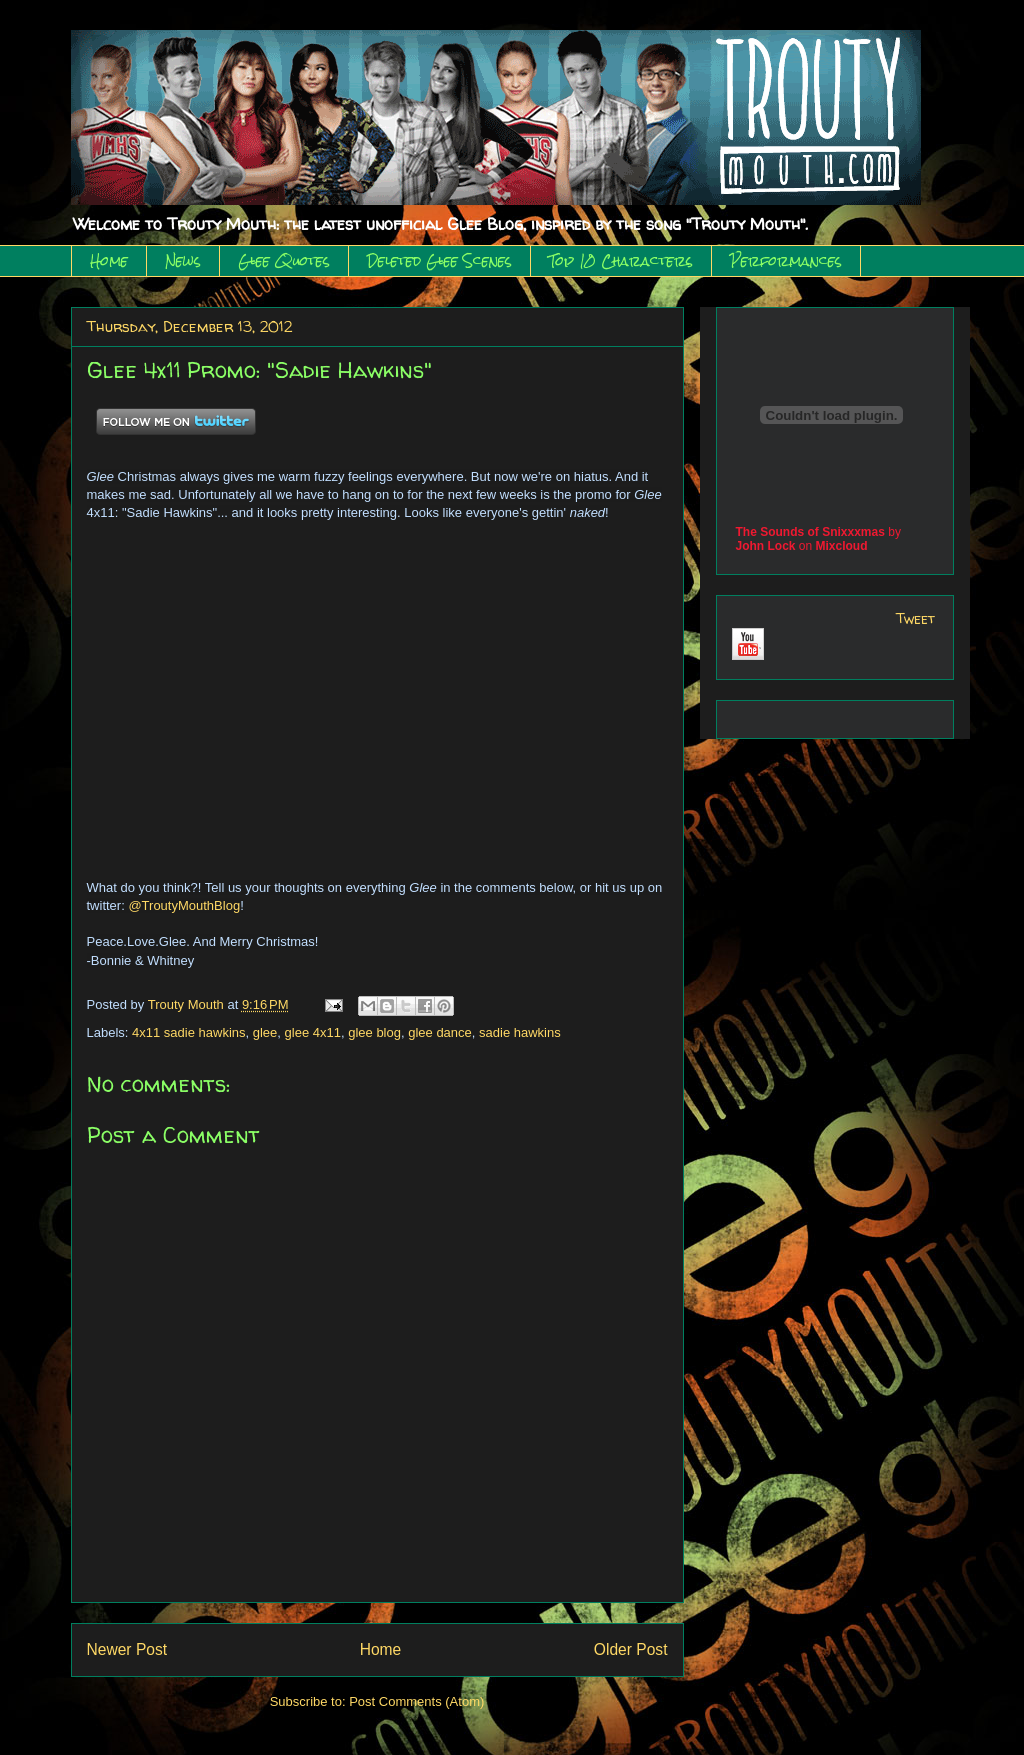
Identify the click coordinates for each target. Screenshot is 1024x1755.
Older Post (631, 1649)
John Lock (766, 546)
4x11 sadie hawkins (188, 1032)
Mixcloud (842, 546)
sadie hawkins (520, 1032)
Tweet (915, 618)
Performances (786, 261)
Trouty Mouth (188, 1004)
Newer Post (127, 1649)
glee (265, 1032)
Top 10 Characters (621, 261)
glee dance (440, 1032)
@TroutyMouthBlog (184, 905)
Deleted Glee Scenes (439, 261)
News (183, 261)
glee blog (374, 1032)
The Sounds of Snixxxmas (810, 532)
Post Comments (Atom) (416, 1701)
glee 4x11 (313, 1032)
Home (109, 261)
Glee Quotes (284, 261)
